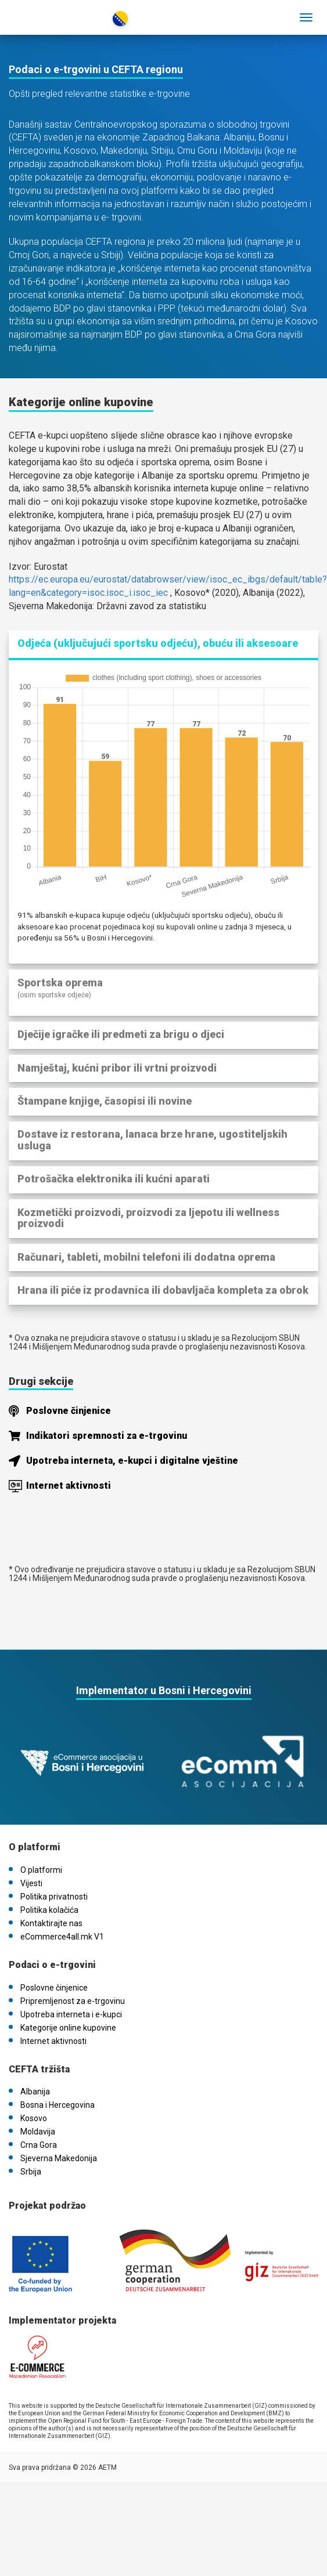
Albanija (35, 2091)
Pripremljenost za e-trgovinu (72, 2001)
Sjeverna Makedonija (58, 2158)
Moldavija (37, 2131)
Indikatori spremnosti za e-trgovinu (106, 1435)
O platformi (41, 1870)
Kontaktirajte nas (51, 1923)
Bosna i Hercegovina (57, 2105)
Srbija (30, 2171)
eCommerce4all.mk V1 (62, 1936)
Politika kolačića (49, 1910)
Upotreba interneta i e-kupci (71, 2014)
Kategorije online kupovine (68, 2027)
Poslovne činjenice (68, 1410)
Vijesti (31, 1883)
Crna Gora (38, 2145)
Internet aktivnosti (68, 1485)
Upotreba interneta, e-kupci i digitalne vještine (132, 1460)
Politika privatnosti (54, 1896)
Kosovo (33, 2118)
